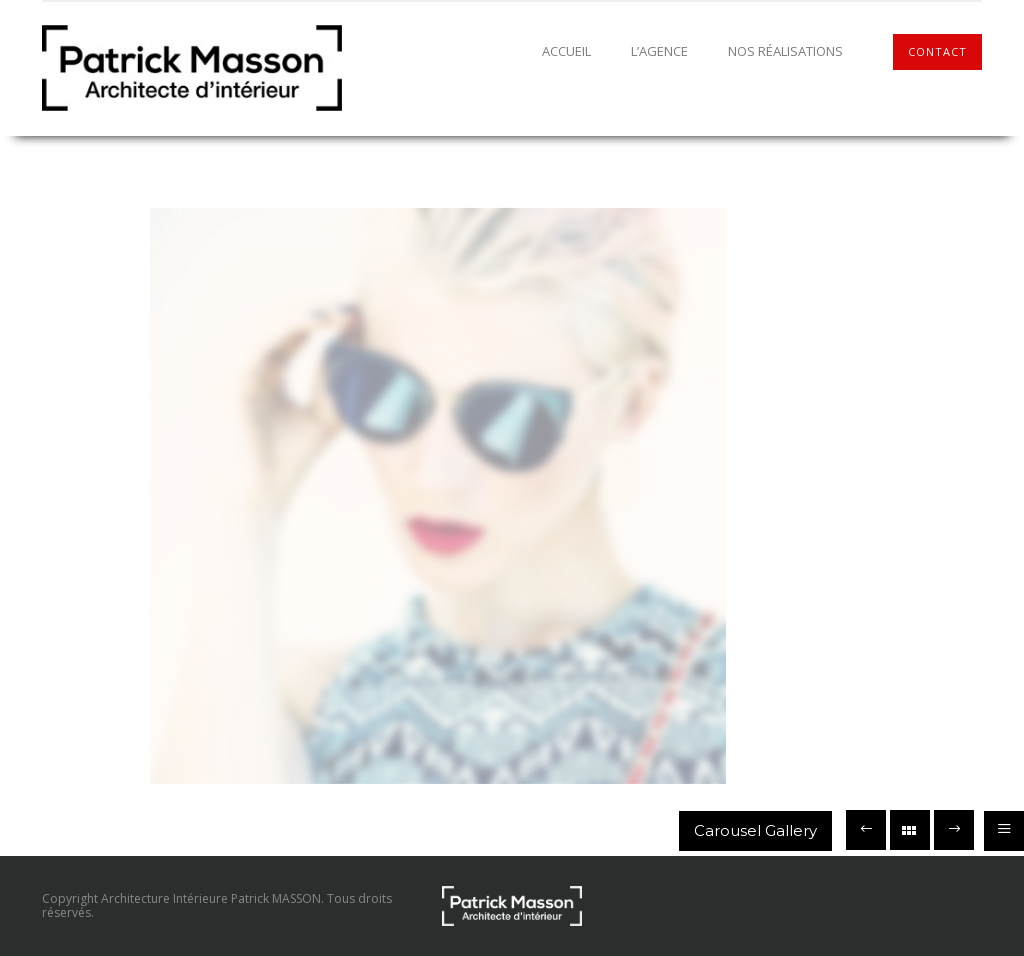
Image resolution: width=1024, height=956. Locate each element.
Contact (937, 51)
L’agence (659, 51)
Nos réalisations (785, 51)
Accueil (566, 51)
